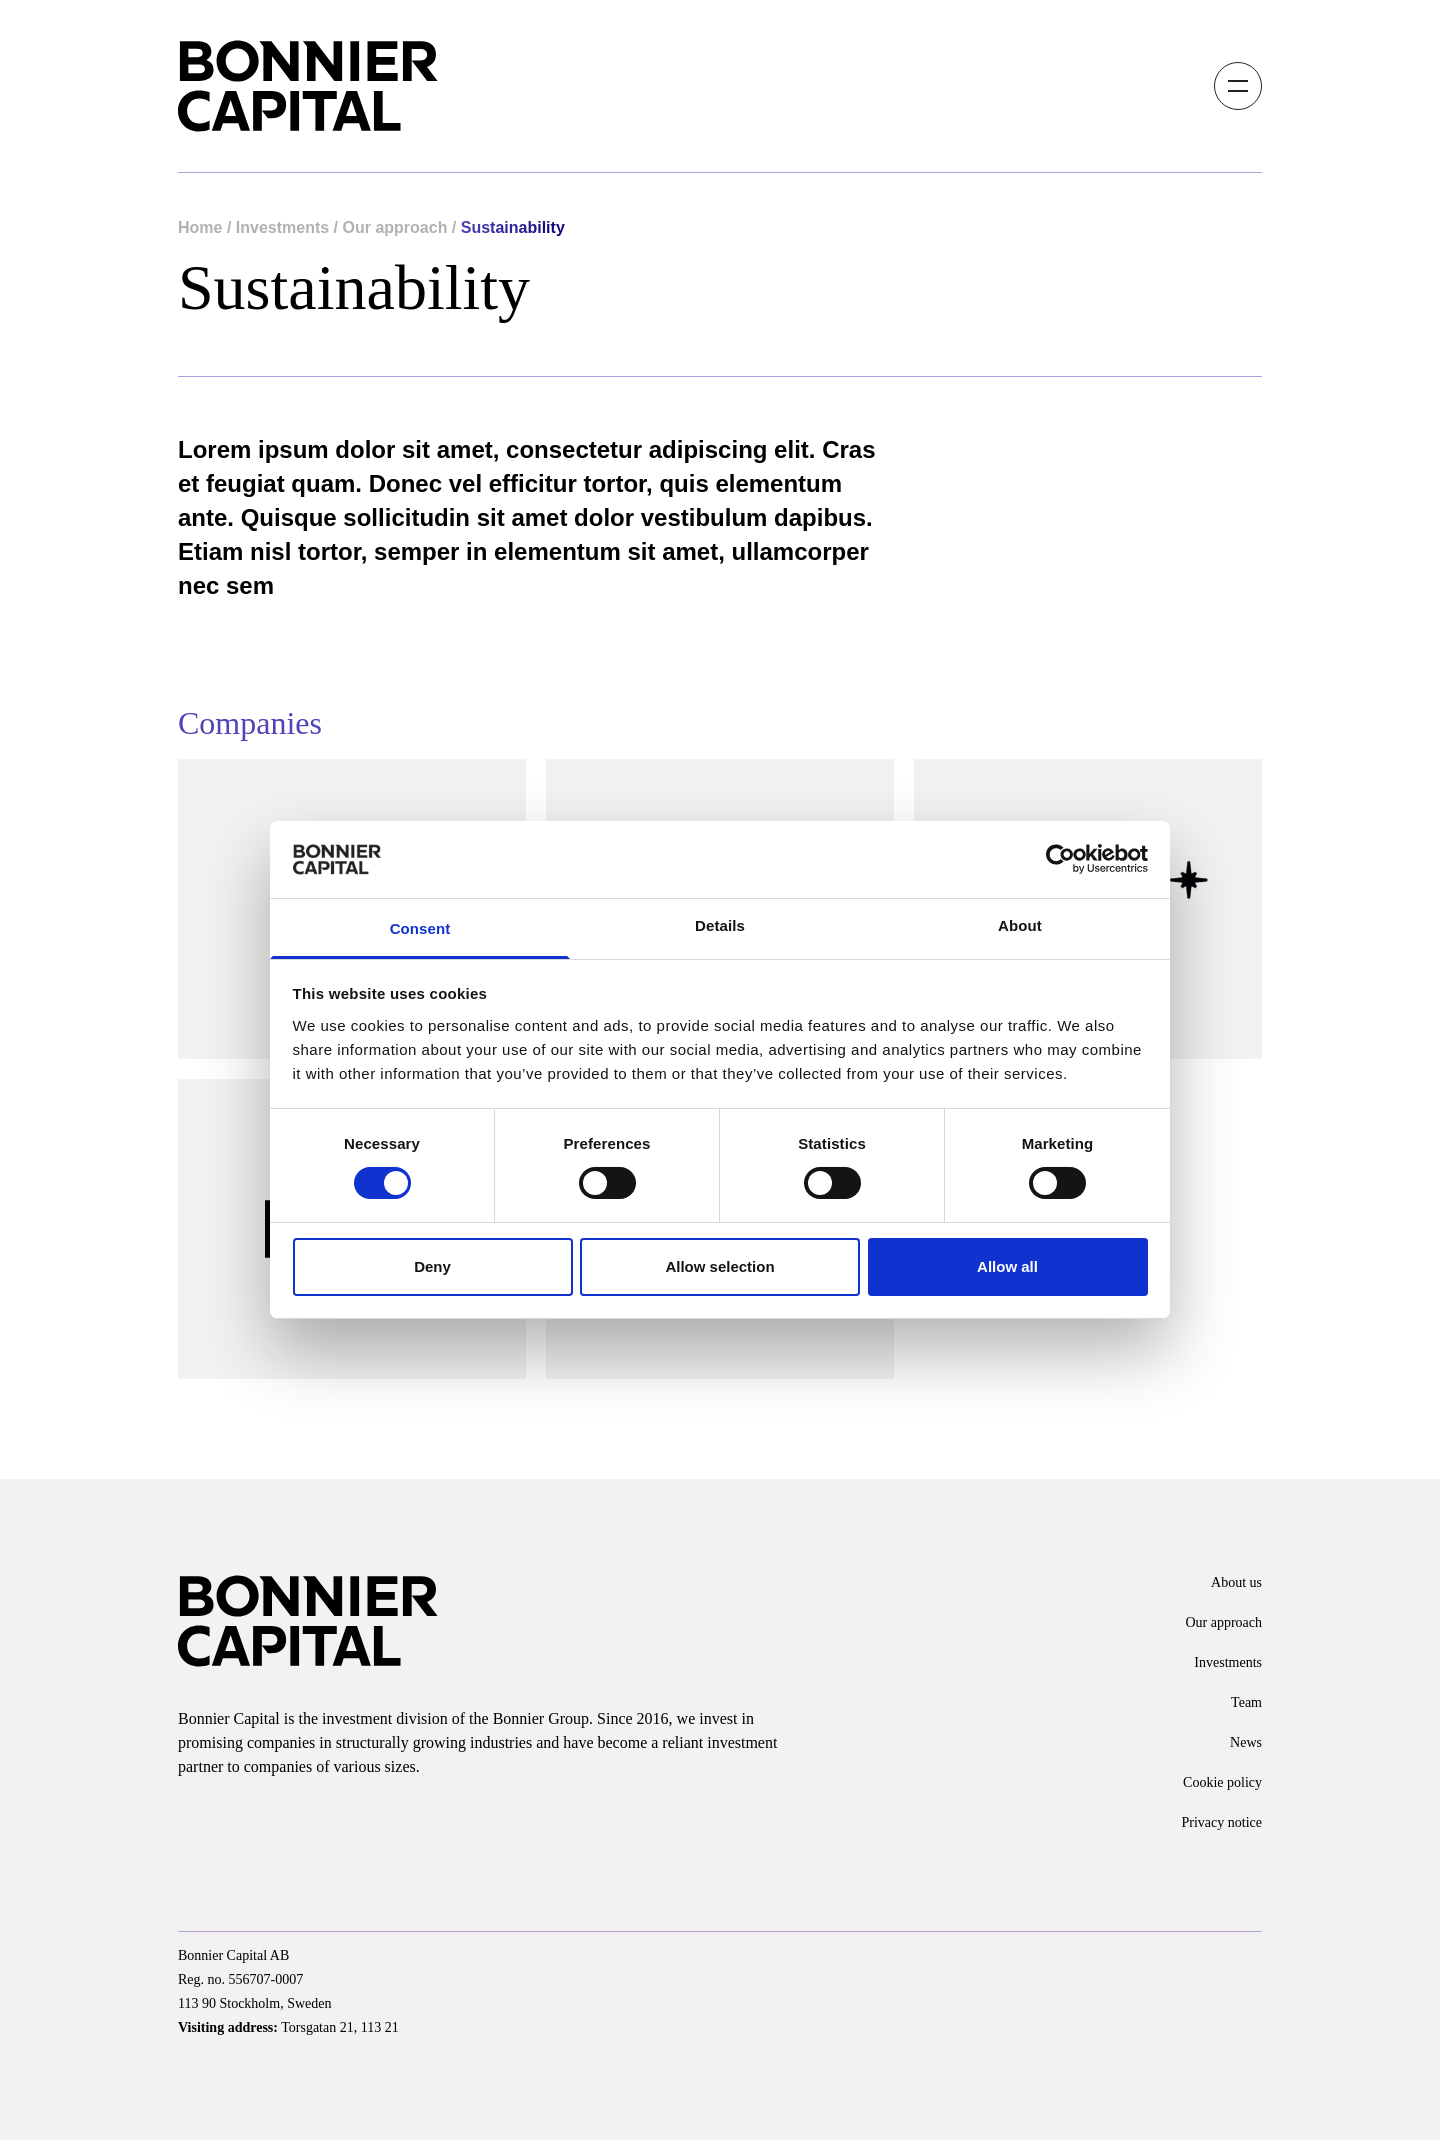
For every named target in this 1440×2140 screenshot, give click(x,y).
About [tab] (1020, 925)
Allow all (1007, 1266)
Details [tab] (720, 925)
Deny (432, 1266)
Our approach (395, 227)
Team (1246, 1702)
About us (1236, 1582)
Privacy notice (1222, 1822)
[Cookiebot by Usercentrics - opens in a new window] (1060, 859)
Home (200, 227)
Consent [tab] (420, 928)
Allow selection (719, 1266)
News (1246, 1742)
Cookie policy (1222, 1782)
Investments (282, 227)
